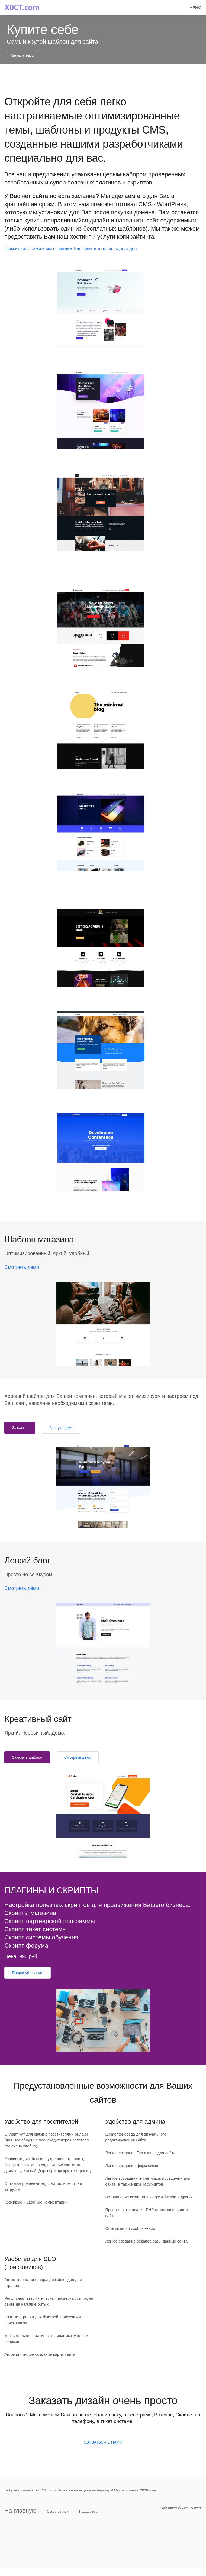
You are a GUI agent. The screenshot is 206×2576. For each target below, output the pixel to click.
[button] (195, 7)
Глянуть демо (61, 1427)
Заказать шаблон (27, 1757)
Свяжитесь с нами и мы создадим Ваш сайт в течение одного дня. (71, 248)
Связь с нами (22, 56)
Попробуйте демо (27, 1973)
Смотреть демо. (22, 1588)
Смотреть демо (21, 1267)
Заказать (20, 1427)
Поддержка (88, 2511)
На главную (20, 2510)
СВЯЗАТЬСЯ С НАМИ (103, 2442)
